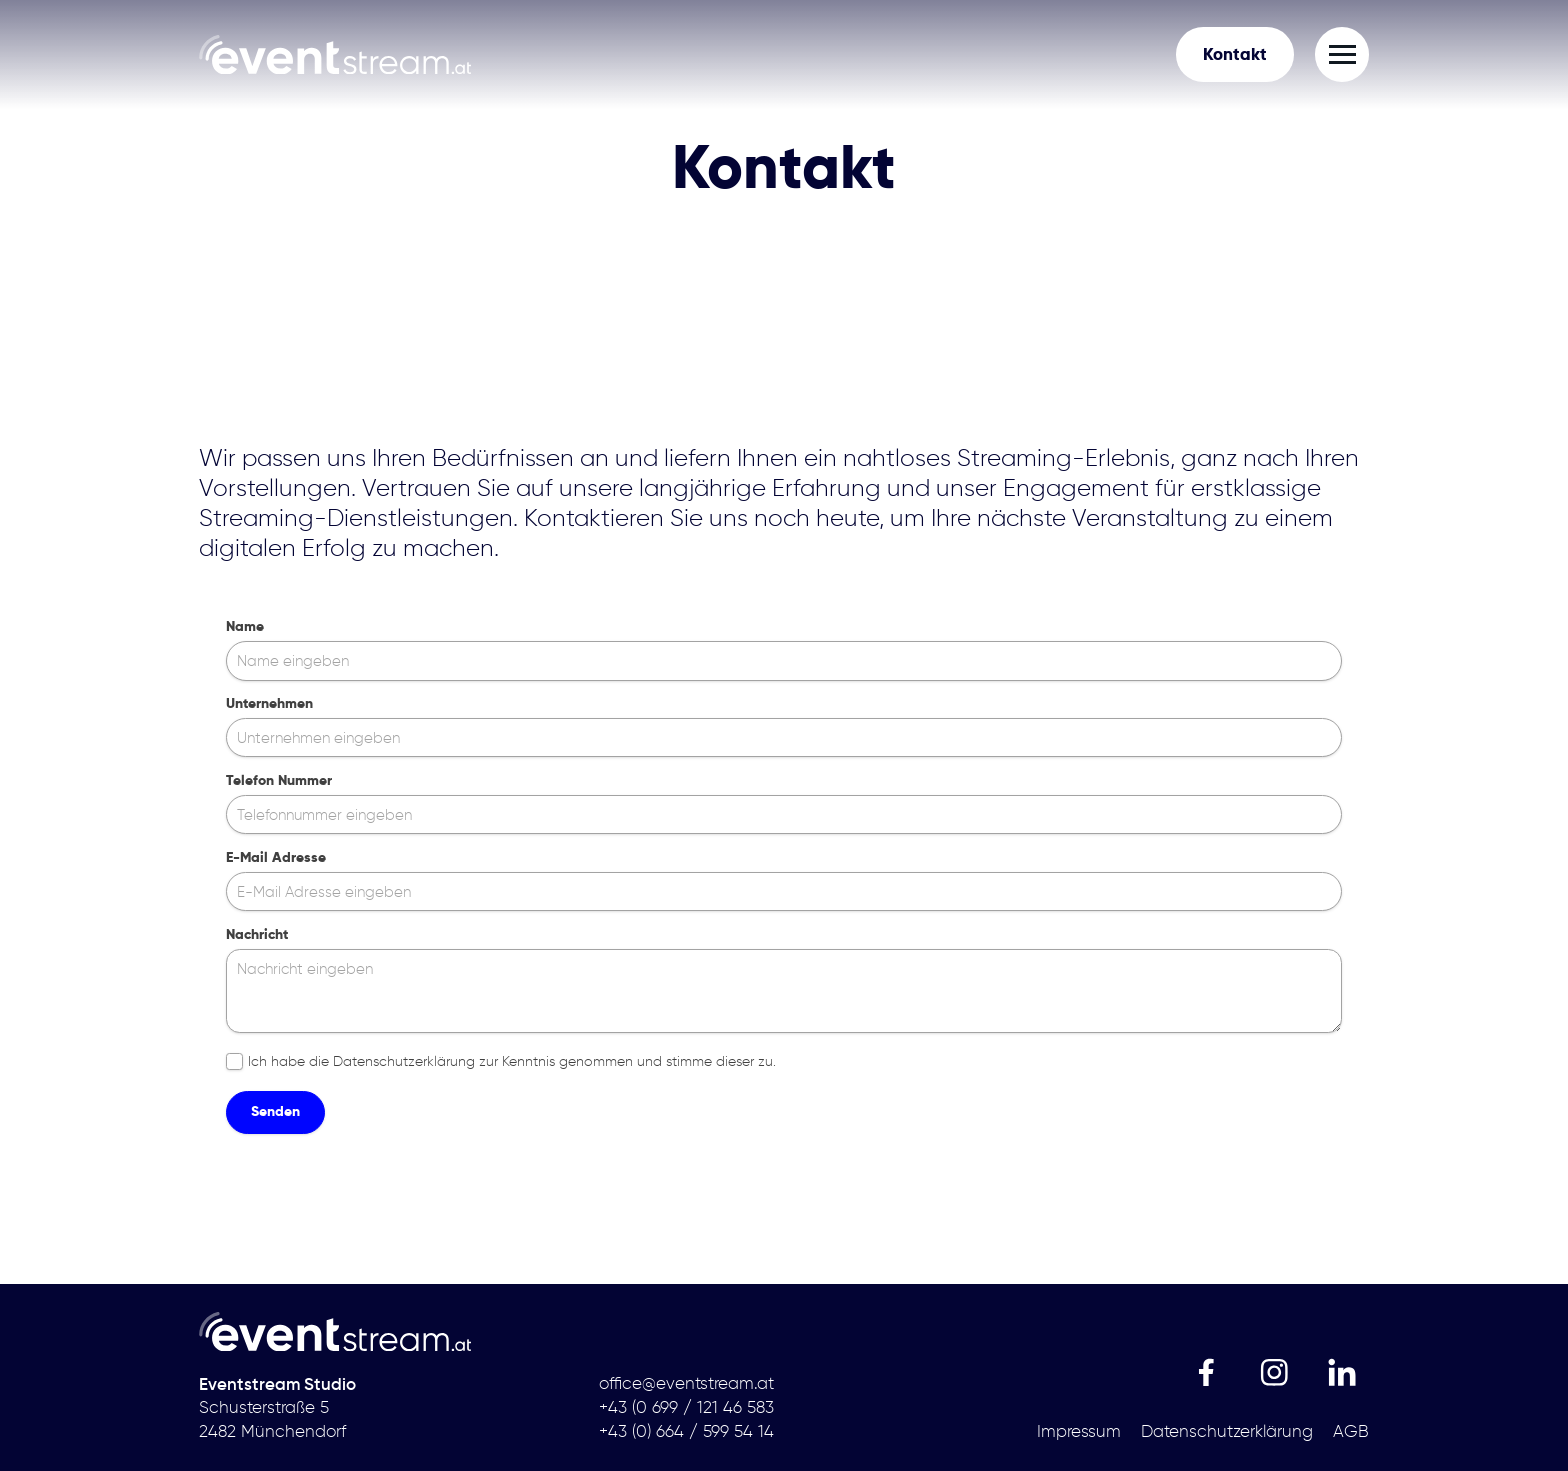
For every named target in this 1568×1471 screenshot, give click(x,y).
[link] (335, 54)
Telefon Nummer (279, 780)
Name (245, 626)
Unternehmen (269, 703)
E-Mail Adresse (276, 857)
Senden (275, 1111)
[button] (1342, 54)
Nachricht (257, 934)
